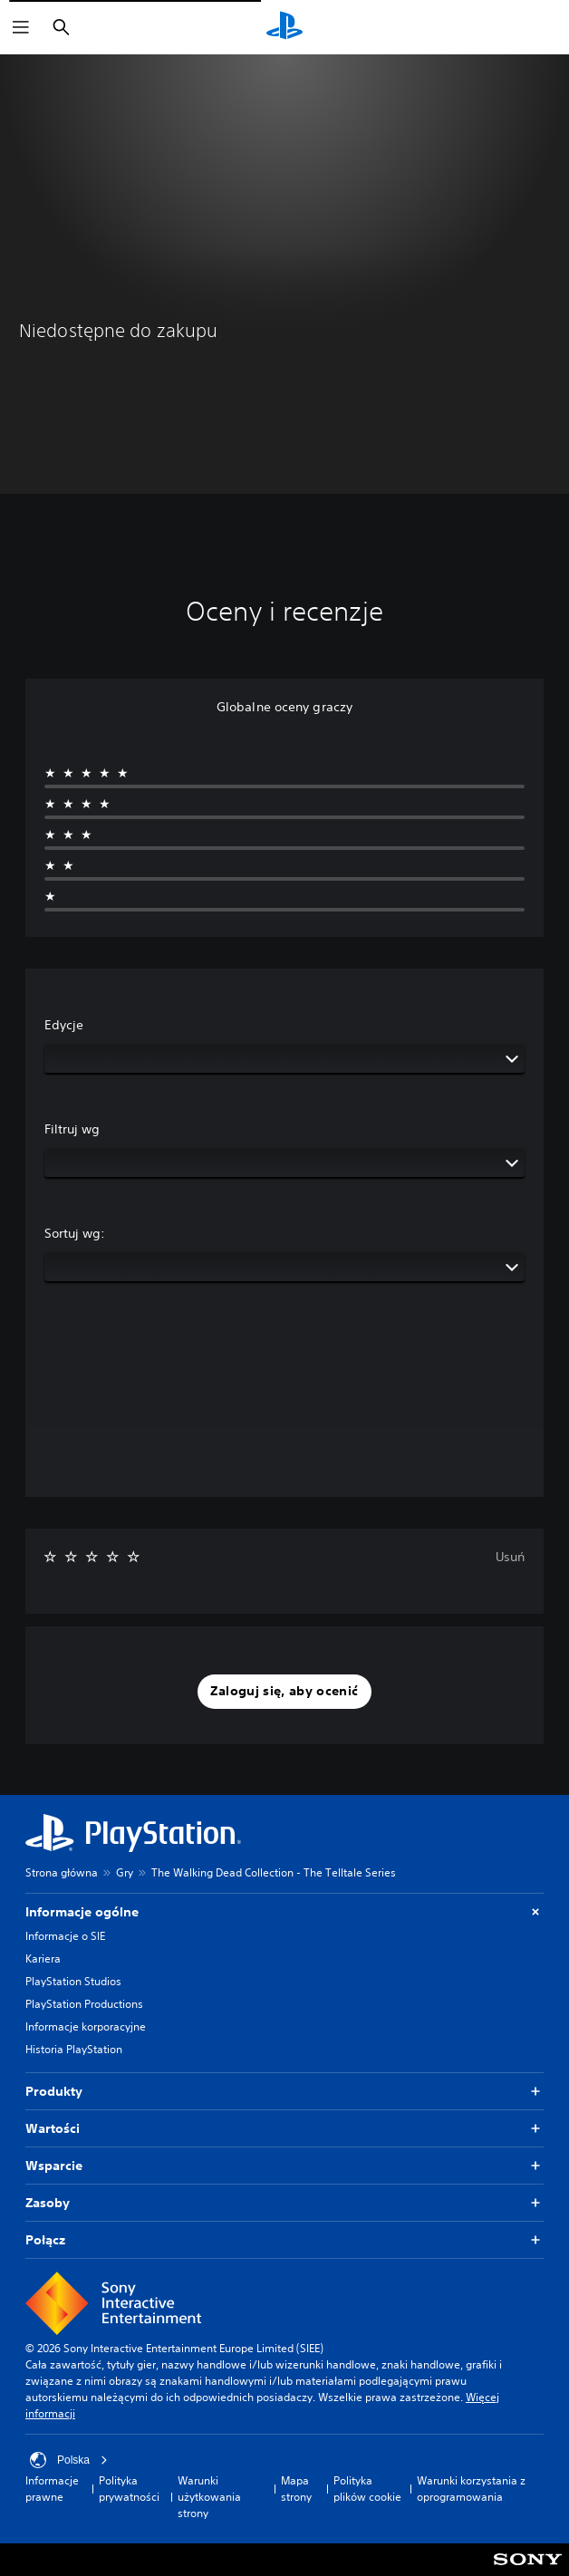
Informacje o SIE (65, 1936)
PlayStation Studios (73, 1981)
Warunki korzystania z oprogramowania (471, 2488)
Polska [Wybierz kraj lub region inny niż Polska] (68, 2460)
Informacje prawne (52, 2488)
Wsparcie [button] (284, 2166)
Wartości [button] (284, 2128)
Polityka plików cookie (367, 2488)
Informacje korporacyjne (85, 2026)
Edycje (63, 1025)
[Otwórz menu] (21, 27)
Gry (124, 1872)
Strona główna (61, 1872)
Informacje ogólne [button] (284, 1912)
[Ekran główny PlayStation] (284, 27)
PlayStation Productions (84, 2004)
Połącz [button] (284, 2240)
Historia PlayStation (73, 2049)
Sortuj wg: (74, 1233)
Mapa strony (296, 2488)
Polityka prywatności (129, 2488)
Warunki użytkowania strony (209, 2497)
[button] (284, 1692)
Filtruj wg (72, 1129)
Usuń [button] (510, 1556)
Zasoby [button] (284, 2203)
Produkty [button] (284, 2091)
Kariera (43, 1958)
